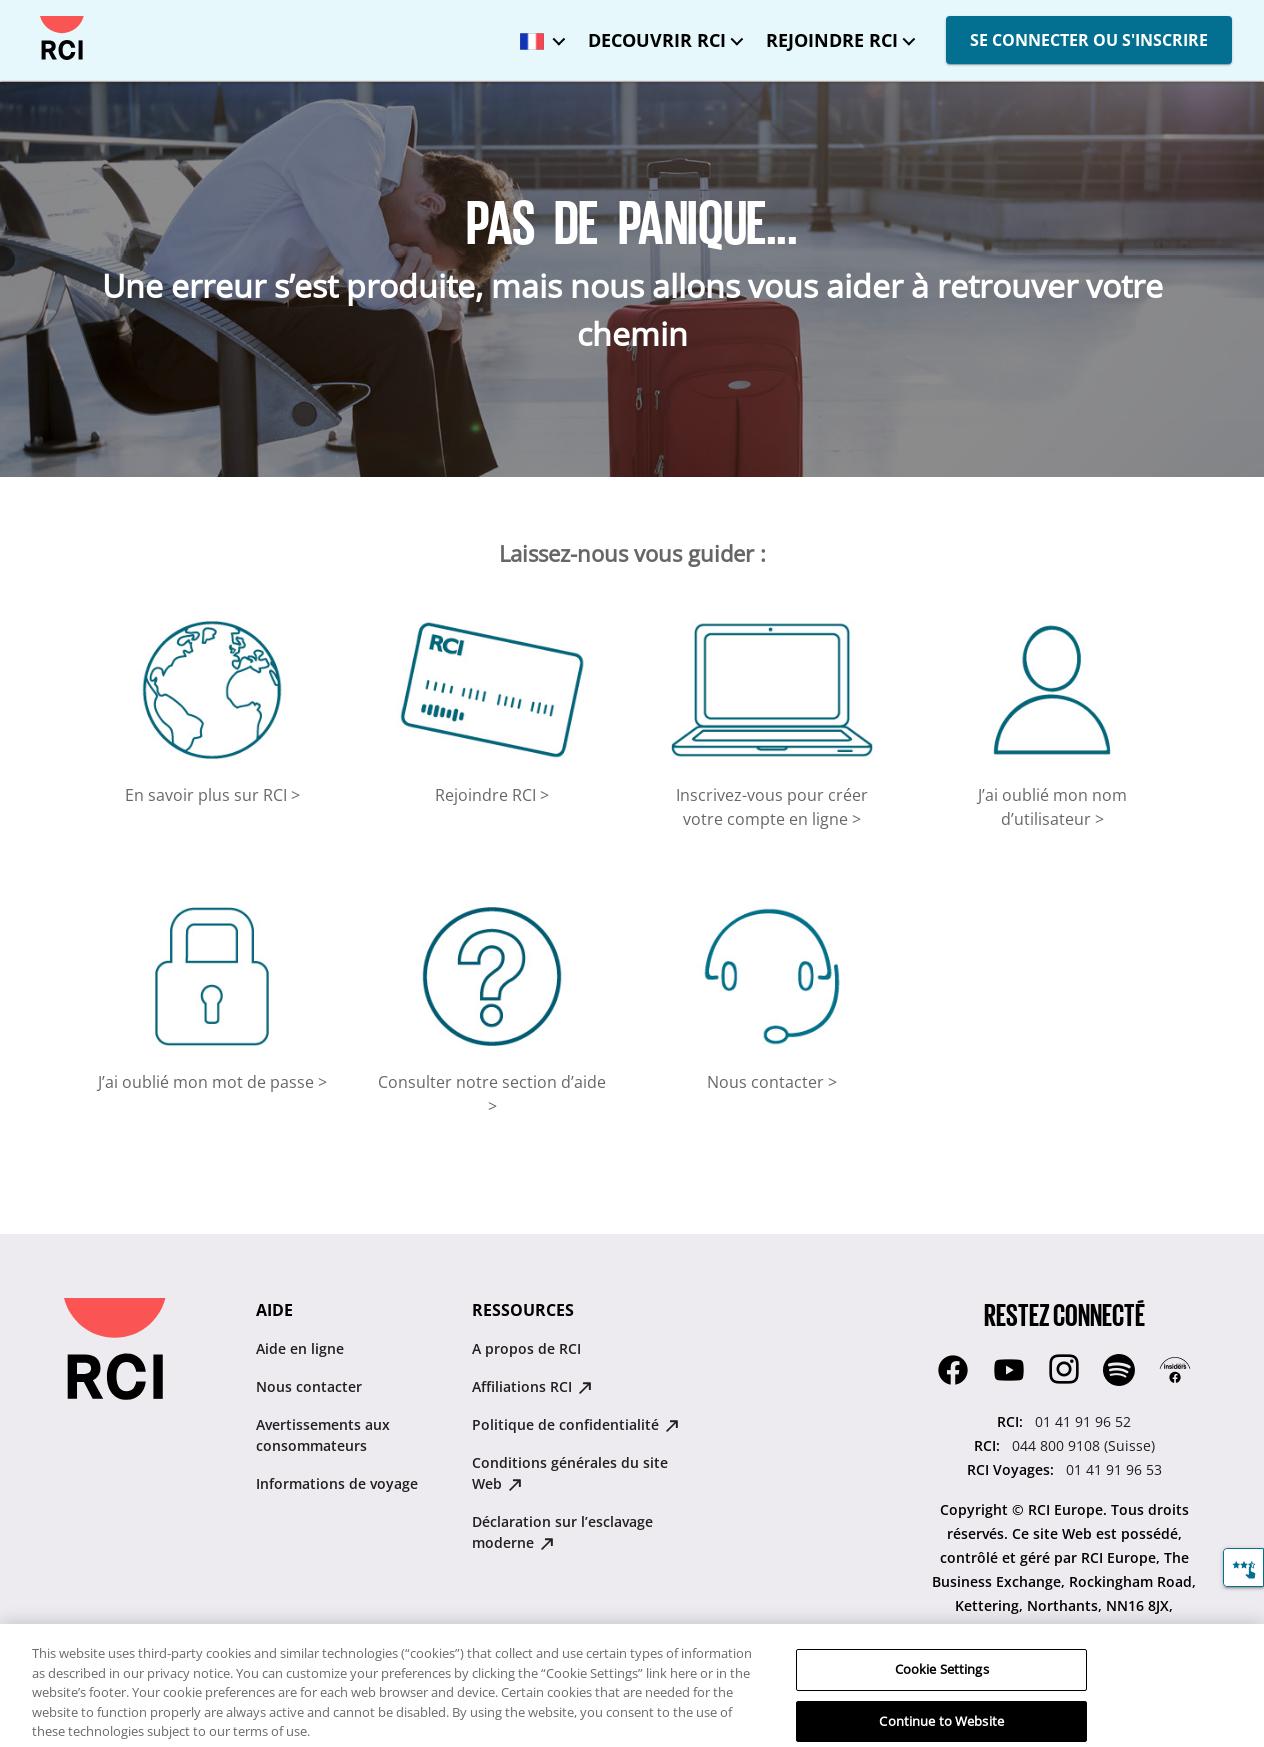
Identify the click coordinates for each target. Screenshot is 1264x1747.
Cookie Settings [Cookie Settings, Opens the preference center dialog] (942, 1683)
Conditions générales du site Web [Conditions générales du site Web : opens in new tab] (570, 1473)
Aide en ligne (300, 1348)
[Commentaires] (1243, 1567)
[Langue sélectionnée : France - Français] (538, 34)
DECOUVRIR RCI (657, 40)
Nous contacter (309, 1386)
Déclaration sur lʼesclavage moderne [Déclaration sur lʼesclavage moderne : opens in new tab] (562, 1532)
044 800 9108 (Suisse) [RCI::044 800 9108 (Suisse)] (1083, 1445)
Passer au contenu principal (32, 16)
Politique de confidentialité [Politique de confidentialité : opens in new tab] (575, 1424)
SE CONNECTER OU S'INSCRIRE (1089, 40)
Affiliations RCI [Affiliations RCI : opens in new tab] (532, 1386)
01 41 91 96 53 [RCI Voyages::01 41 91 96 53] (1114, 1469)
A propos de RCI (526, 1348)
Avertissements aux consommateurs (323, 1435)
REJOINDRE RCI (832, 40)
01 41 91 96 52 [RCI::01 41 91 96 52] (1083, 1421)
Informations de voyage (337, 1483)
